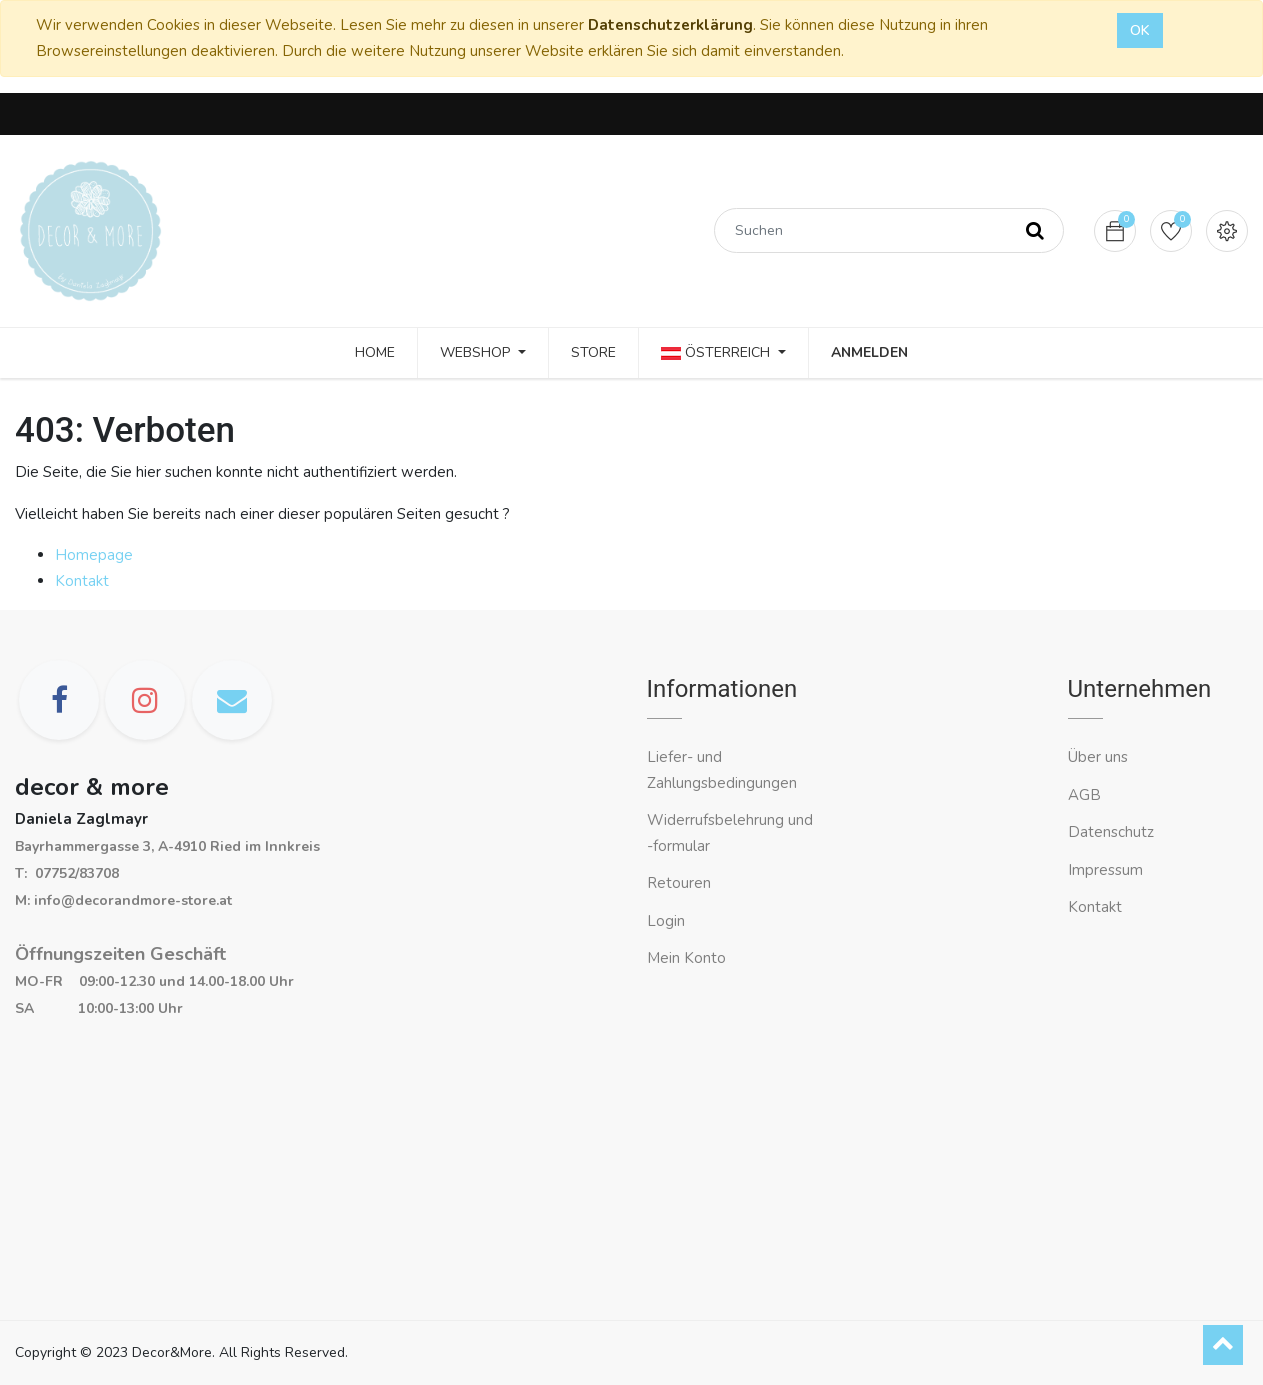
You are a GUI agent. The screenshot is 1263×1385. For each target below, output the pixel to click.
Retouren (679, 883)
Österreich (717, 352)
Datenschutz (1111, 832)
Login (666, 921)
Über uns (1098, 757)
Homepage (94, 555)
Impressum (1107, 870)
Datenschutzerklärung (670, 25)
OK (1140, 30)
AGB (1084, 795)
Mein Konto (686, 958)
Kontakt (82, 581)
